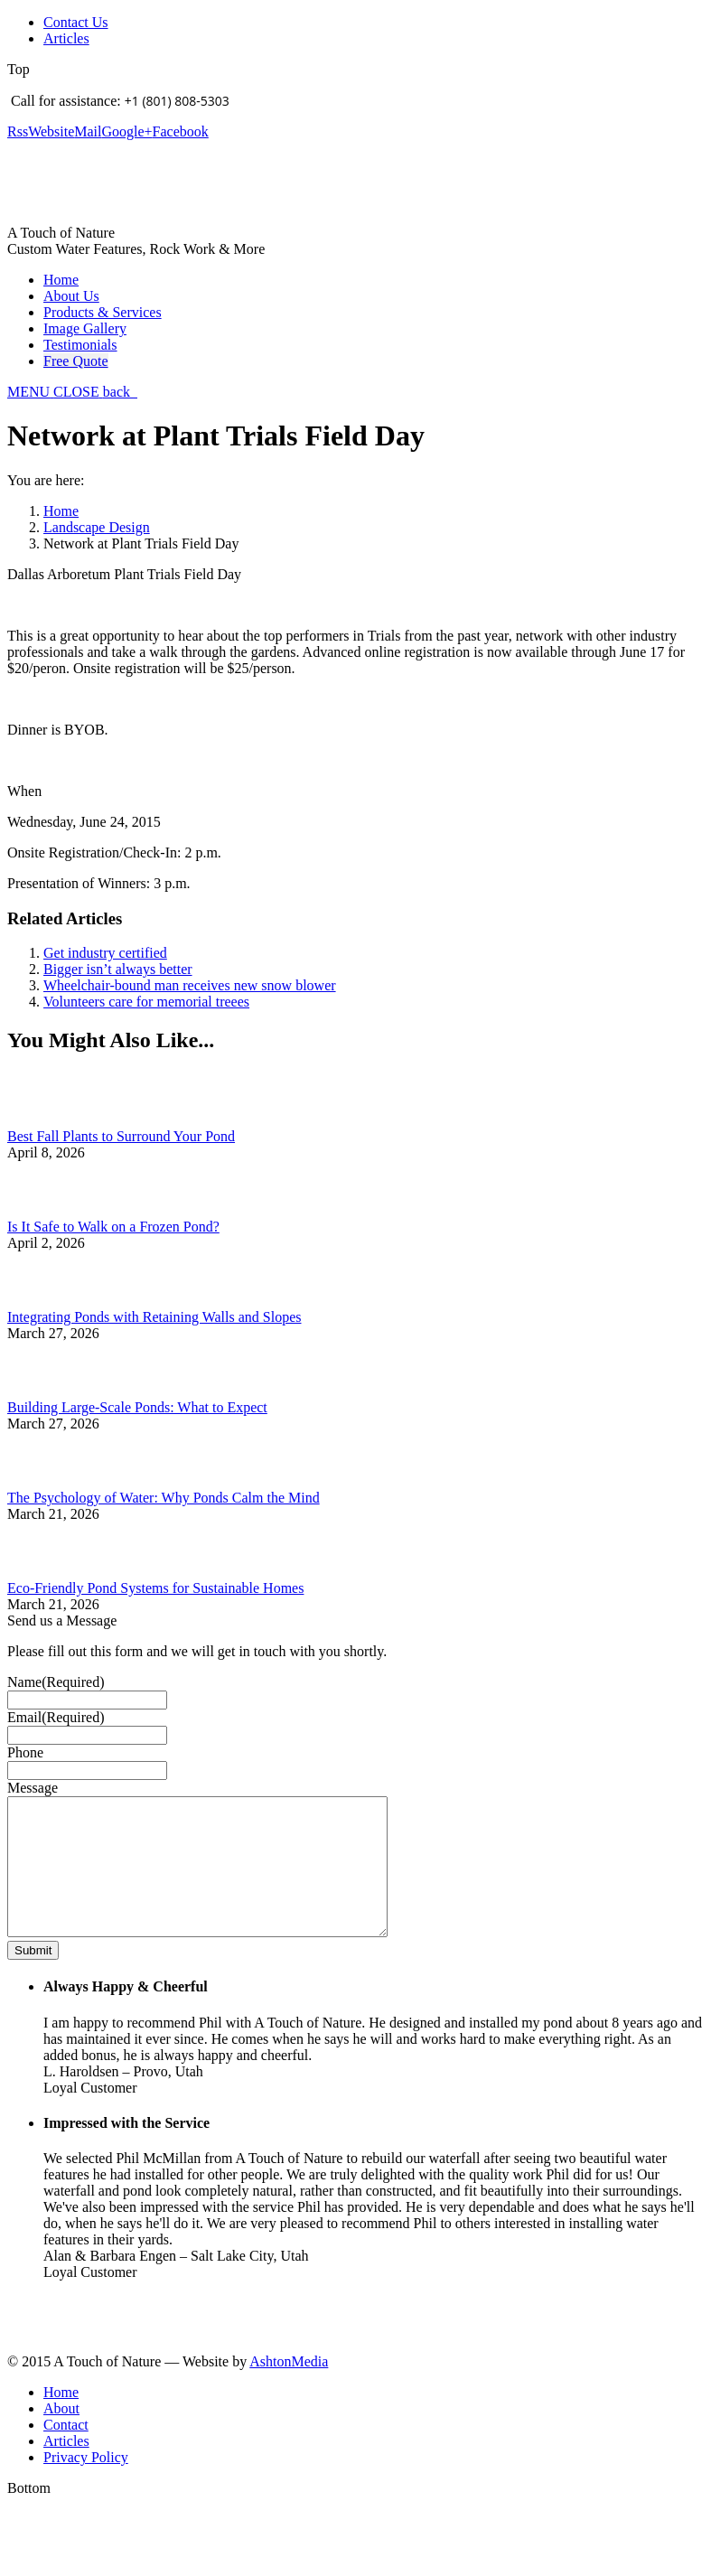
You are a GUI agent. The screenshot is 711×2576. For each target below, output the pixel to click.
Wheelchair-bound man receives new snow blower (189, 985)
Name (56, 1682)
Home (61, 511)
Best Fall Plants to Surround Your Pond (121, 1136)
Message (32, 1787)
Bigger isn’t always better (117, 969)
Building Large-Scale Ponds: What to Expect (137, 1407)
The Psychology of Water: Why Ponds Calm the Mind (163, 1497)
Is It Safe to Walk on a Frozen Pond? (113, 1226)
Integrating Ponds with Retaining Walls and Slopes (154, 1317)
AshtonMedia (288, 2388)
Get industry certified (105, 952)
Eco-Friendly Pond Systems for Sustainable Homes (155, 1588)
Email (56, 1717)
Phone (25, 1752)
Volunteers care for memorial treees (146, 1001)
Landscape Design (96, 527)
